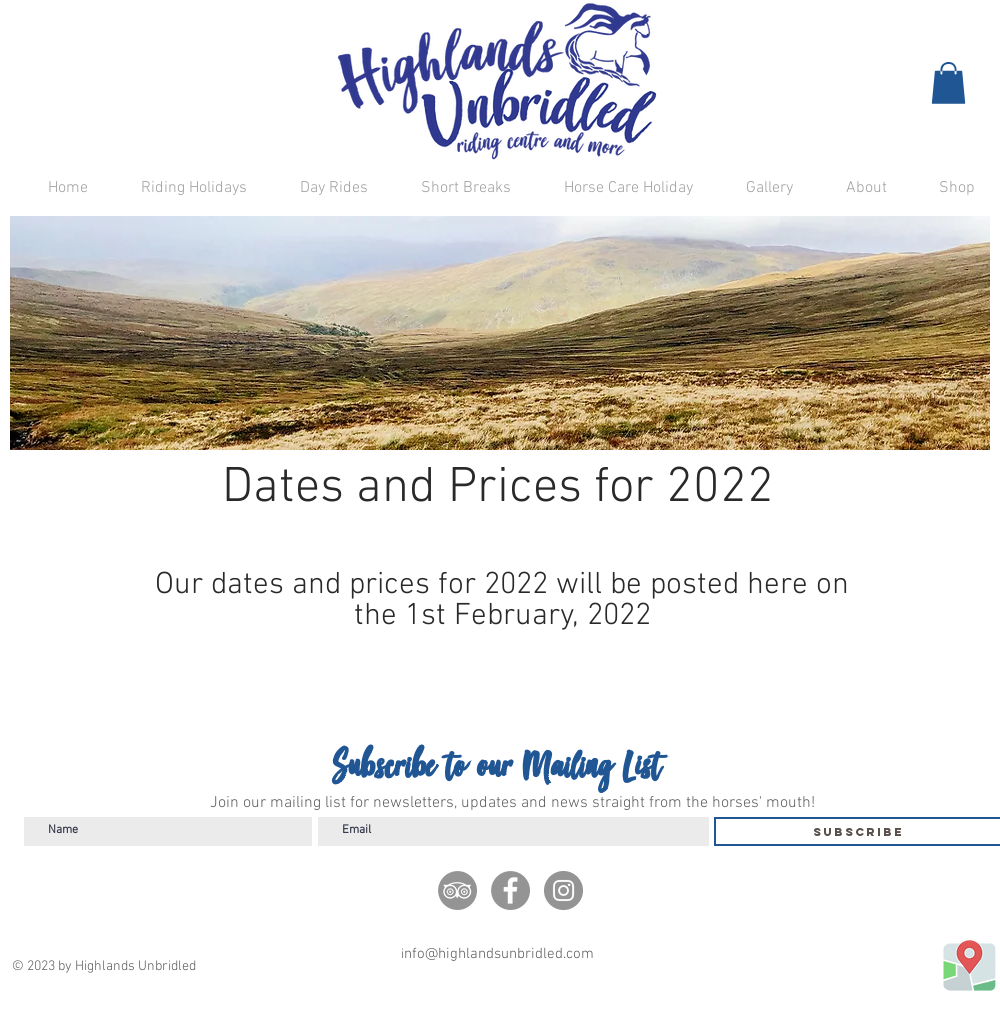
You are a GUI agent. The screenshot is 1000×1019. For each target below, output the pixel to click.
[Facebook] (510, 890)
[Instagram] (563, 890)
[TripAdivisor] (457, 890)
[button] (948, 83)
